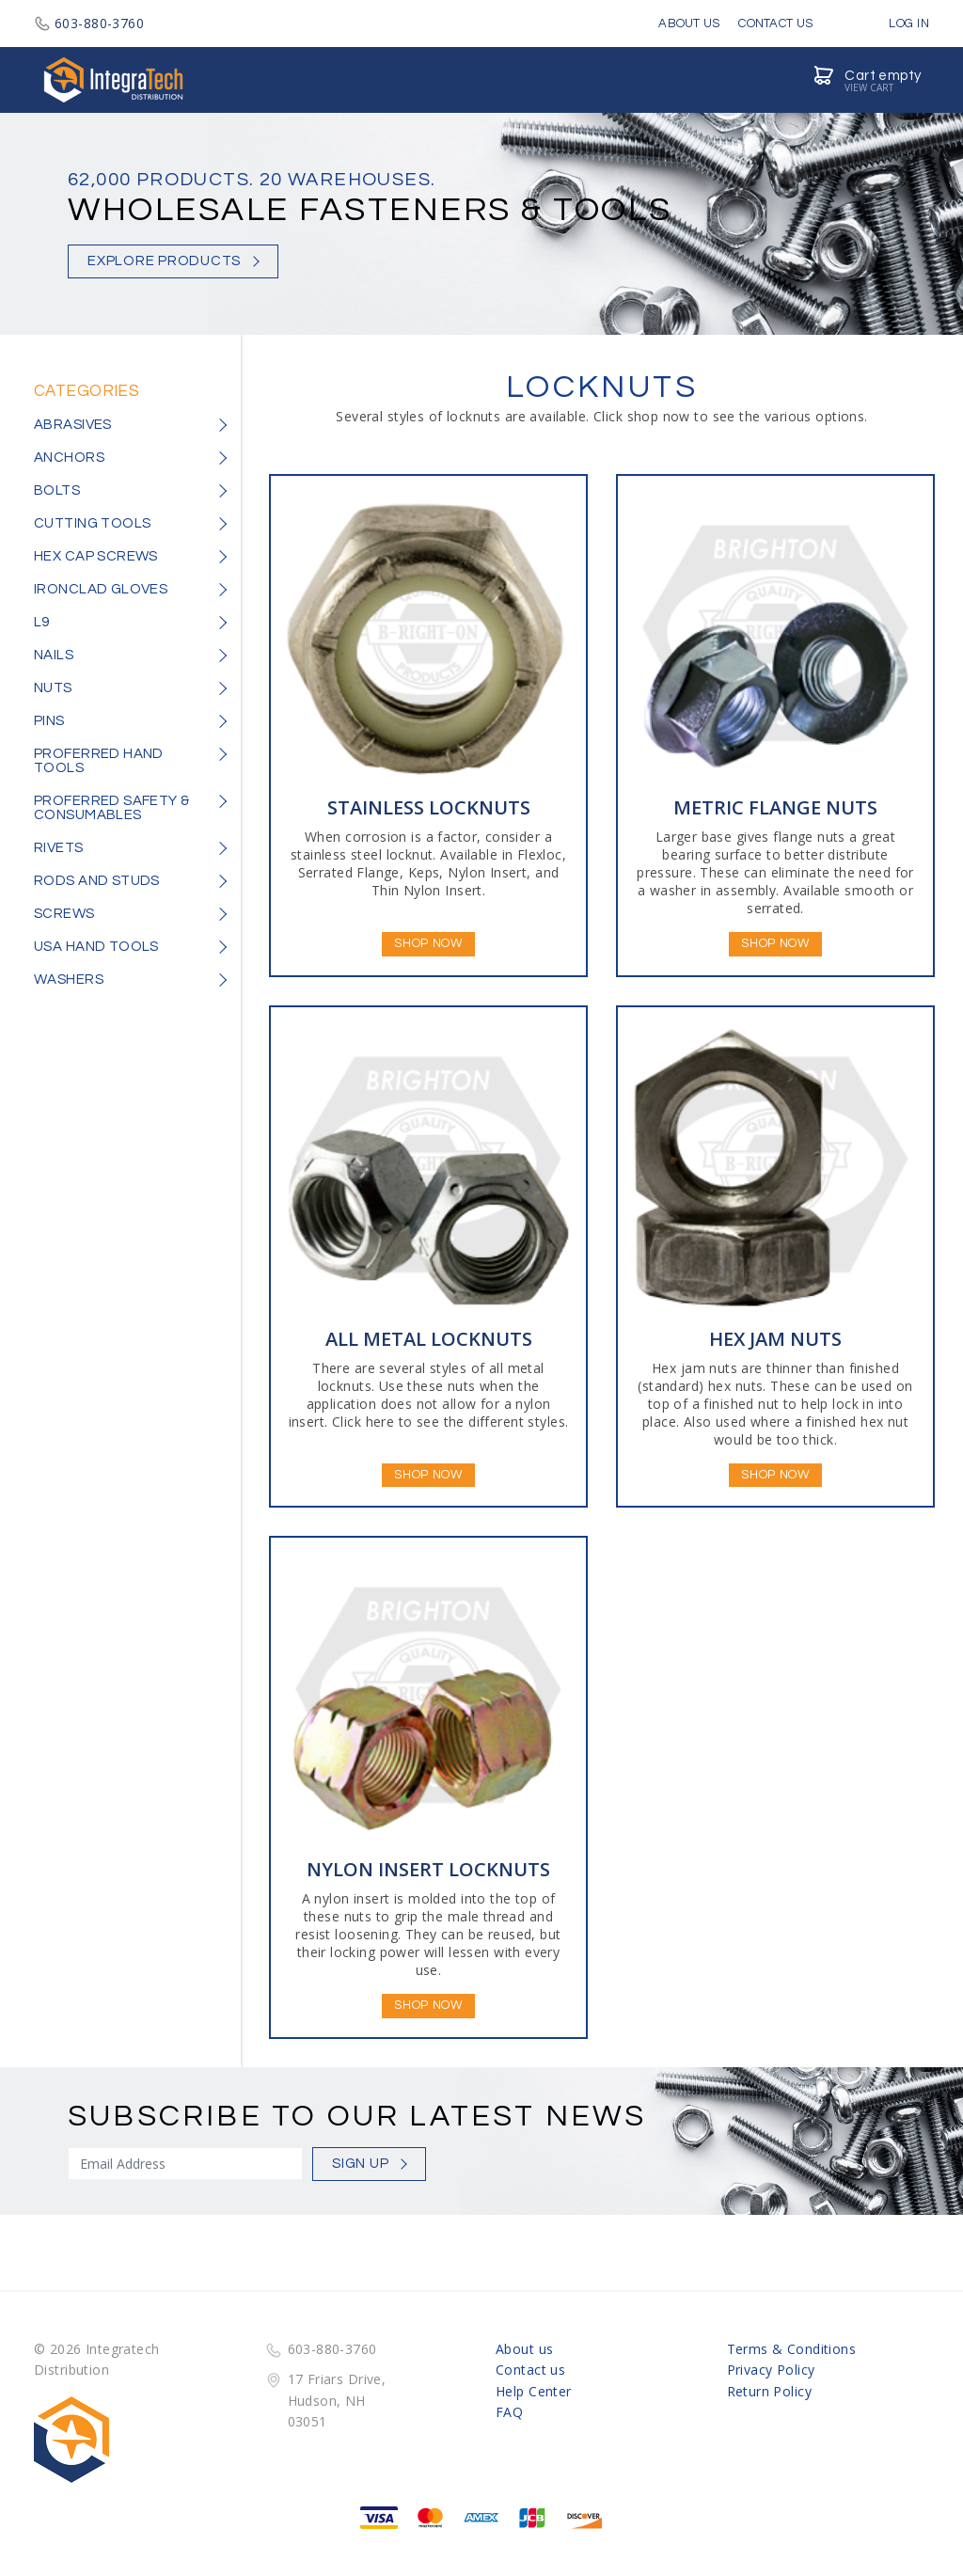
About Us (688, 23)
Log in (895, 23)
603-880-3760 (89, 23)
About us (524, 2349)
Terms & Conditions (792, 2349)
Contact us (530, 2369)
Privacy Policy (771, 2369)
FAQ (509, 2412)
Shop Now (428, 943)
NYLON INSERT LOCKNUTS (428, 1869)
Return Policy (769, 2391)
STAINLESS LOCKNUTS (428, 807)
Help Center (534, 2391)
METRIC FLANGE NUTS (775, 807)
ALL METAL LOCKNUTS (428, 1338)
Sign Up (360, 2164)
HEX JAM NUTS (775, 1338)
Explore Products (164, 261)
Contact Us (775, 23)
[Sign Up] (185, 2163)
